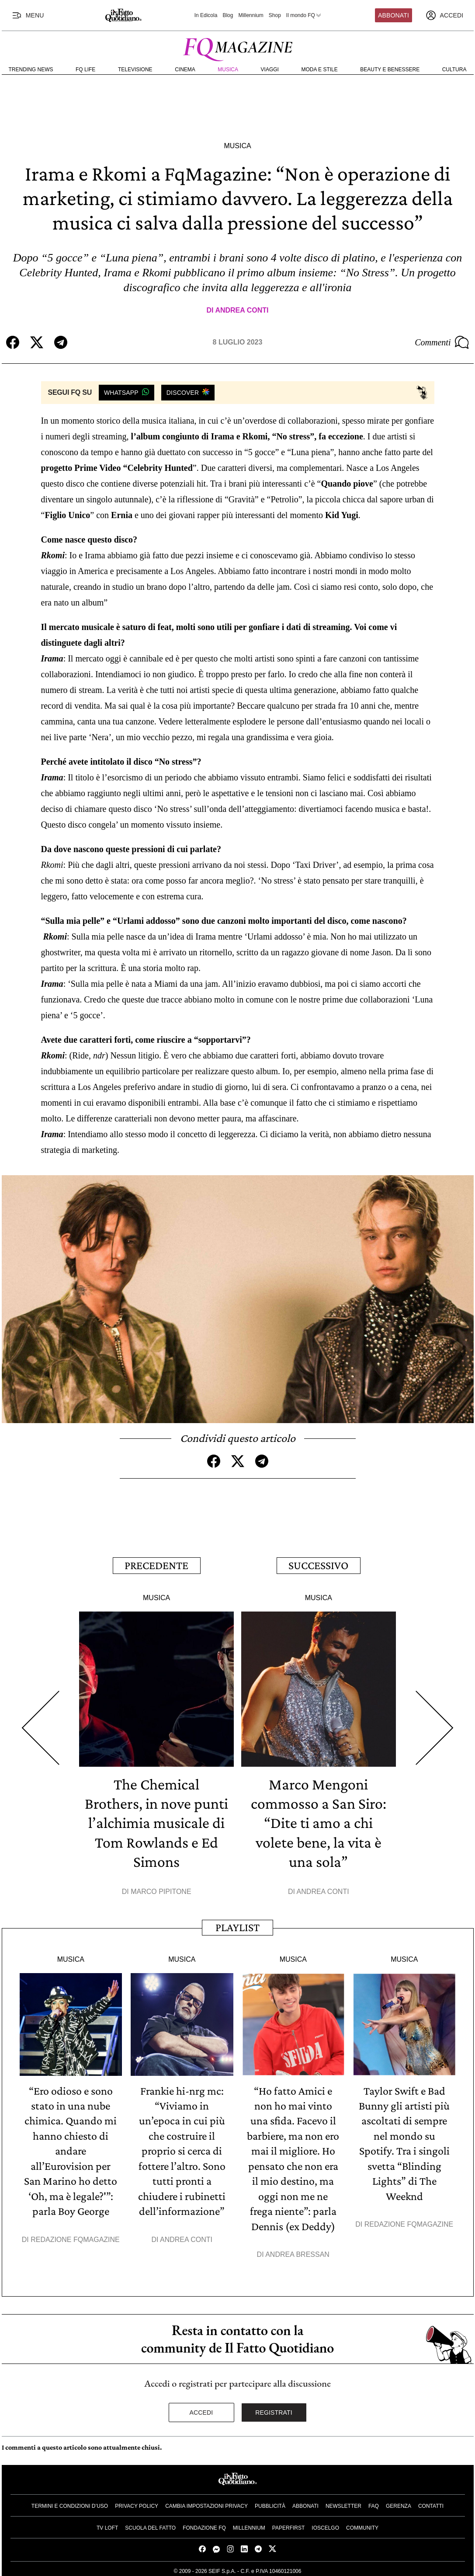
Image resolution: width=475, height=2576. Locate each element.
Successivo (318, 1565)
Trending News (31, 69)
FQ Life (85, 69)
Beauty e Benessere (390, 69)
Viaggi (270, 69)
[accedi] (444, 15)
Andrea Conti (241, 310)
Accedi (201, 2408)
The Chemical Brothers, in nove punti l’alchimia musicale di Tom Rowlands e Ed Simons (157, 1821)
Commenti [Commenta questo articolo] (442, 342)
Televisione (135, 69)
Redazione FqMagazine (75, 2236)
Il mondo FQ (304, 15)
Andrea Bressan (297, 2251)
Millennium (250, 15)
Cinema (185, 69)
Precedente (156, 1565)
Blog (227, 15)
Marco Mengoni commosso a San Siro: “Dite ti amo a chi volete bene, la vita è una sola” (318, 1821)
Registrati (273, 2408)
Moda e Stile (319, 69)
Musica (228, 69)
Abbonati (393, 15)
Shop (275, 15)
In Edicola (206, 15)
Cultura (454, 69)
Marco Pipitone (161, 1890)
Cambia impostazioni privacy (206, 2502)
